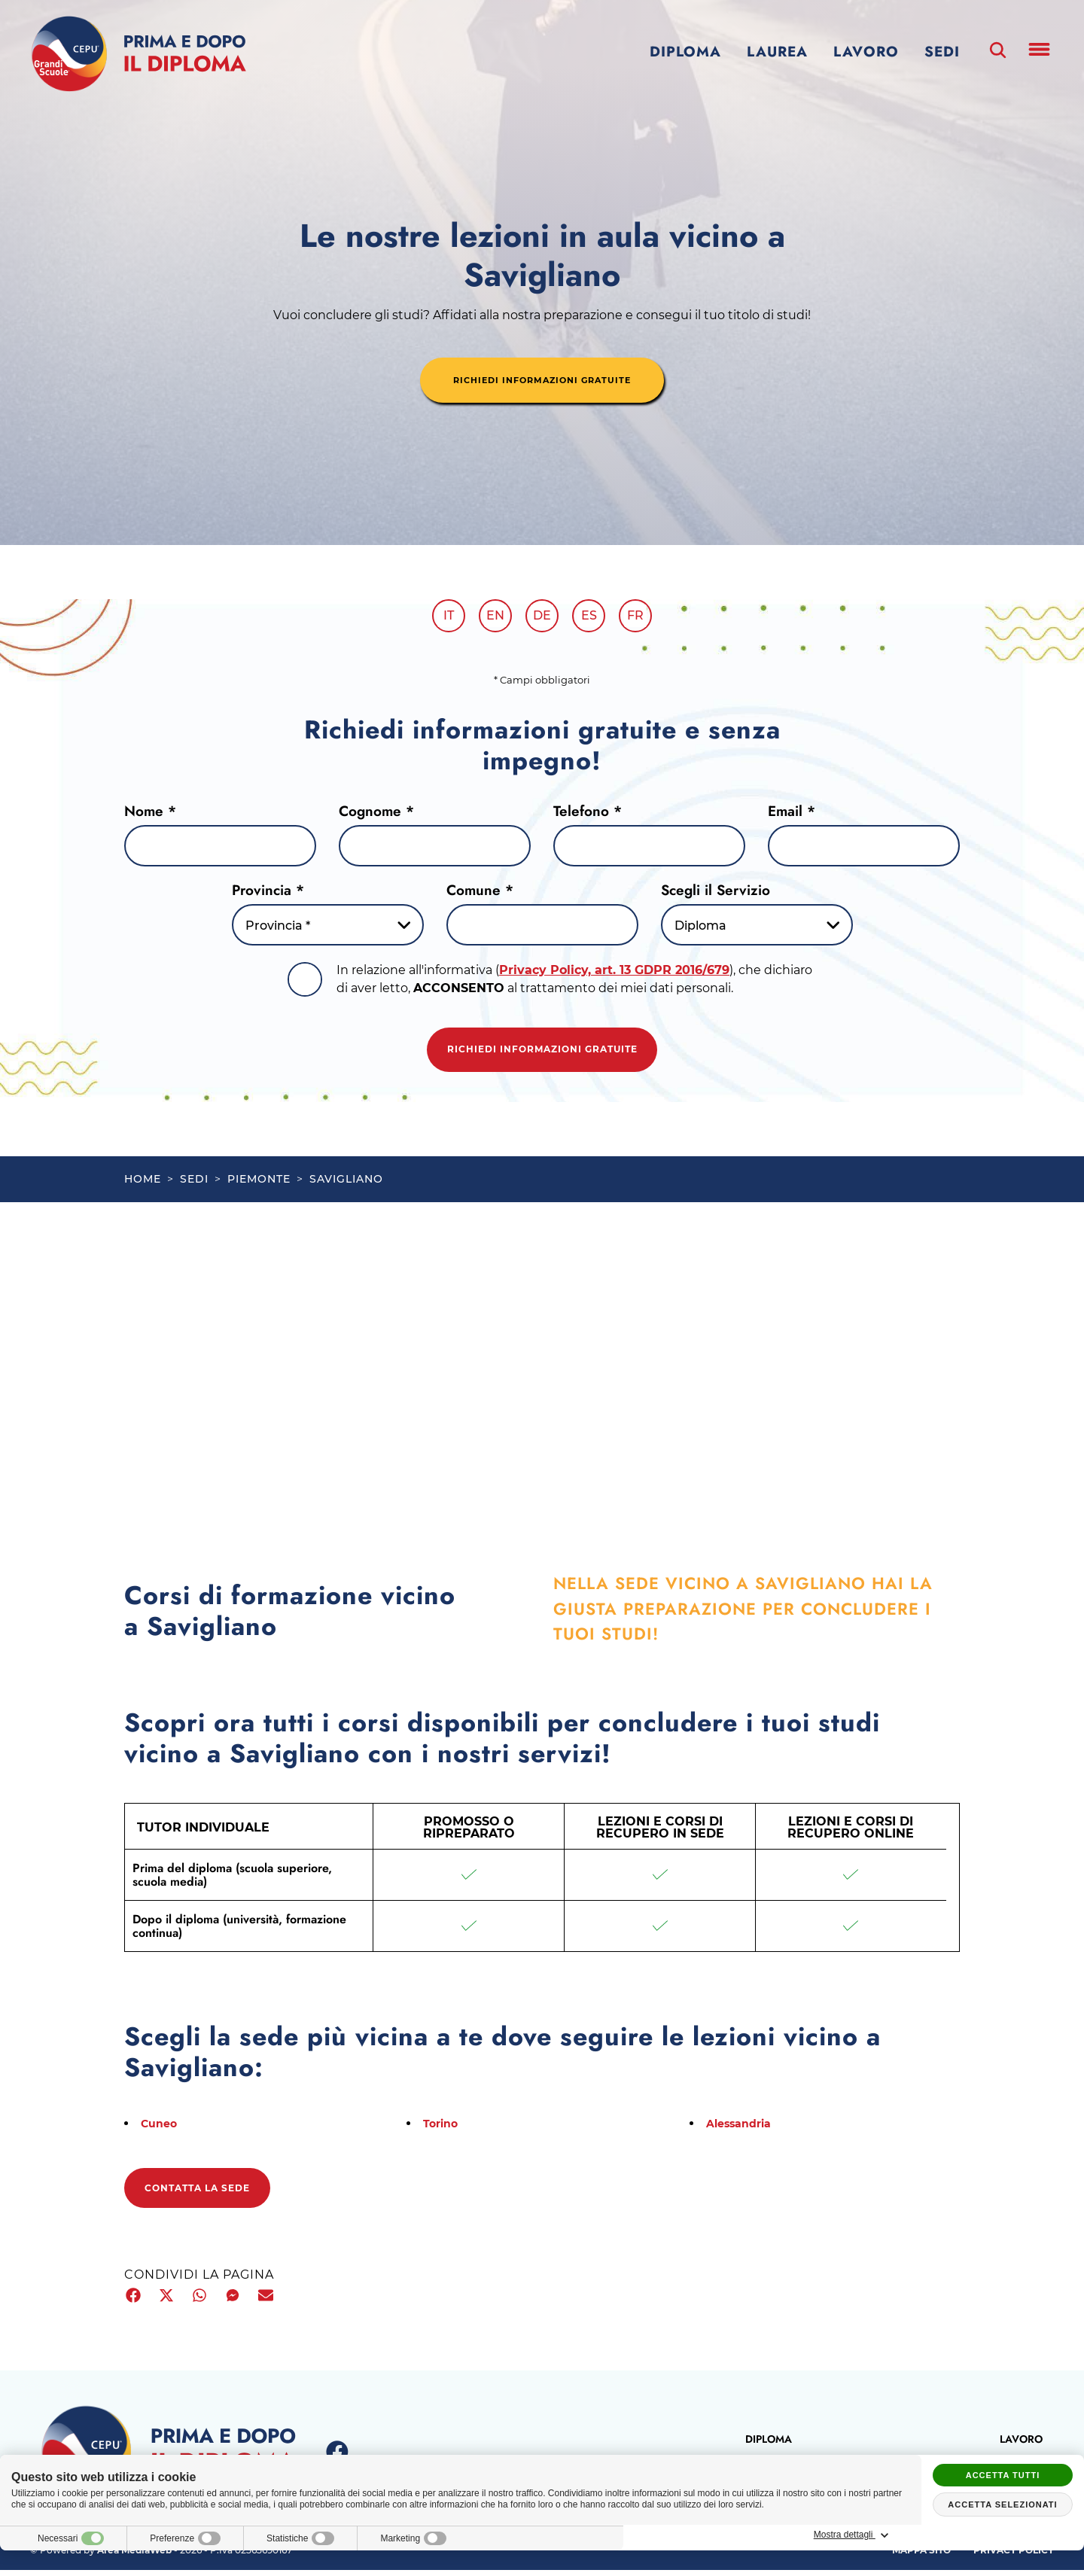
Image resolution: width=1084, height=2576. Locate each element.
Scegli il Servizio (715, 895)
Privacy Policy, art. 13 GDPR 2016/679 (614, 975)
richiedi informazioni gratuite (542, 381)
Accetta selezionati (1002, 2504)
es (594, 618)
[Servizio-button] (757, 930)
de (542, 618)
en (490, 618)
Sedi (942, 51)
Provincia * (268, 895)
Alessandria (743, 2131)
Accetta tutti (1003, 2475)
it (438, 618)
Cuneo (161, 2131)
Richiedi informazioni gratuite (542, 1055)
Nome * (150, 816)
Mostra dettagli (1003, 2535)
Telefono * (587, 816)
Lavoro (866, 51)
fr (646, 618)
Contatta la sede (207, 2196)
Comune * (479, 895)
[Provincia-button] (328, 930)
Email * (791, 816)
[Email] (864, 851)
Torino (442, 2131)
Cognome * (376, 816)
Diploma (685, 51)
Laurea (777, 51)
